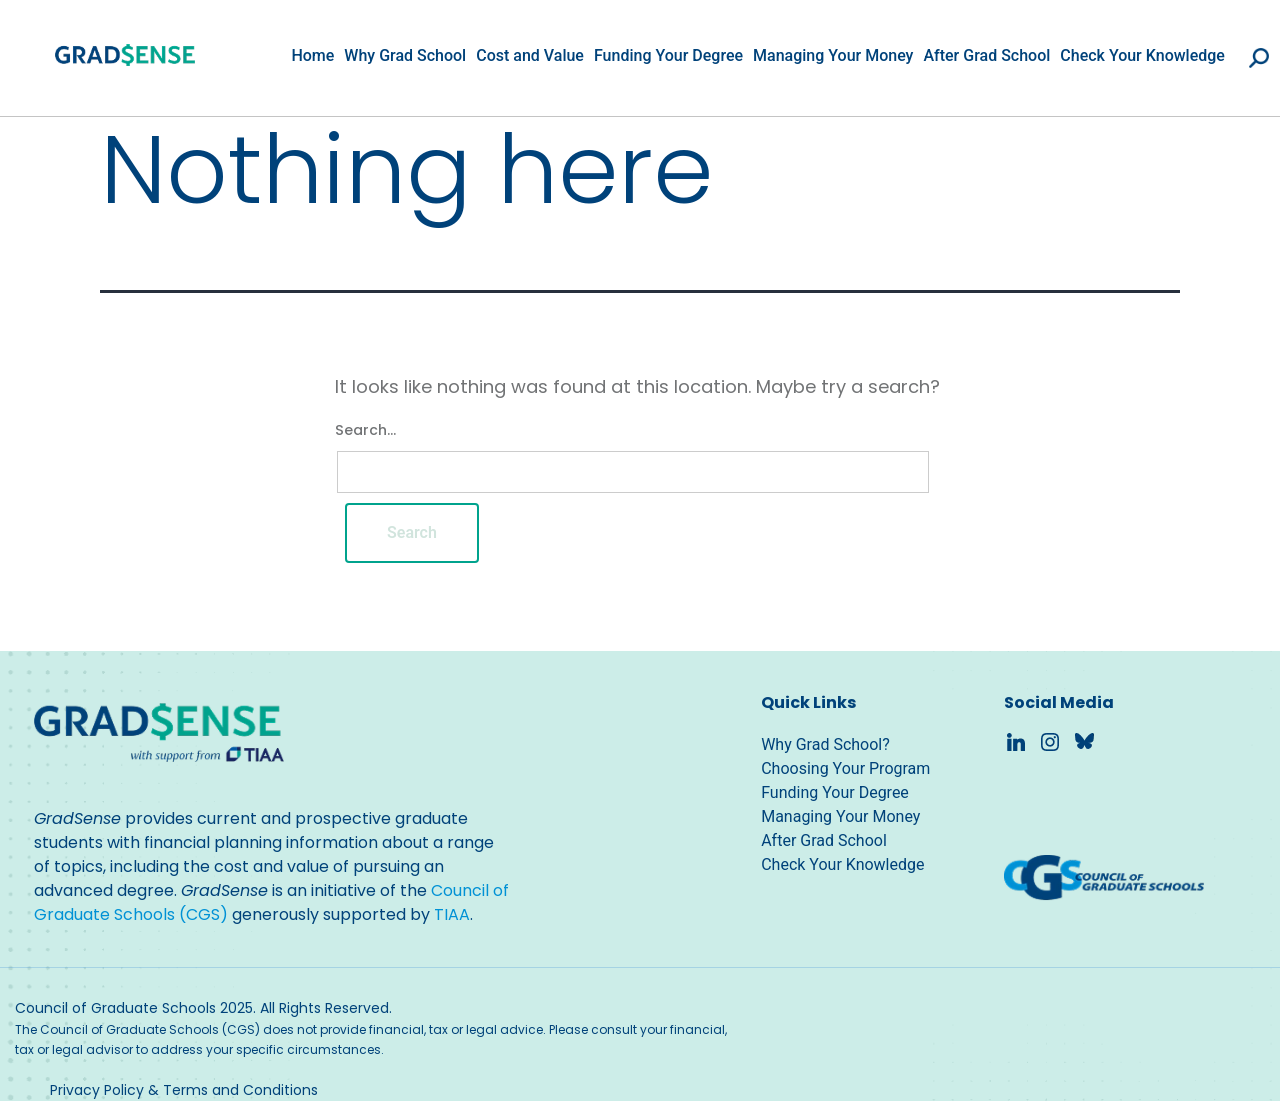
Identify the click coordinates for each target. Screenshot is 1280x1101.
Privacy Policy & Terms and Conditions (184, 1090)
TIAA (452, 914)
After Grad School (986, 55)
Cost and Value (530, 55)
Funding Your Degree (668, 55)
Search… (365, 430)
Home (312, 55)
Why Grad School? (825, 744)
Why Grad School (405, 55)
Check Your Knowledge (1142, 55)
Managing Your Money (833, 55)
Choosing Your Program (845, 768)
